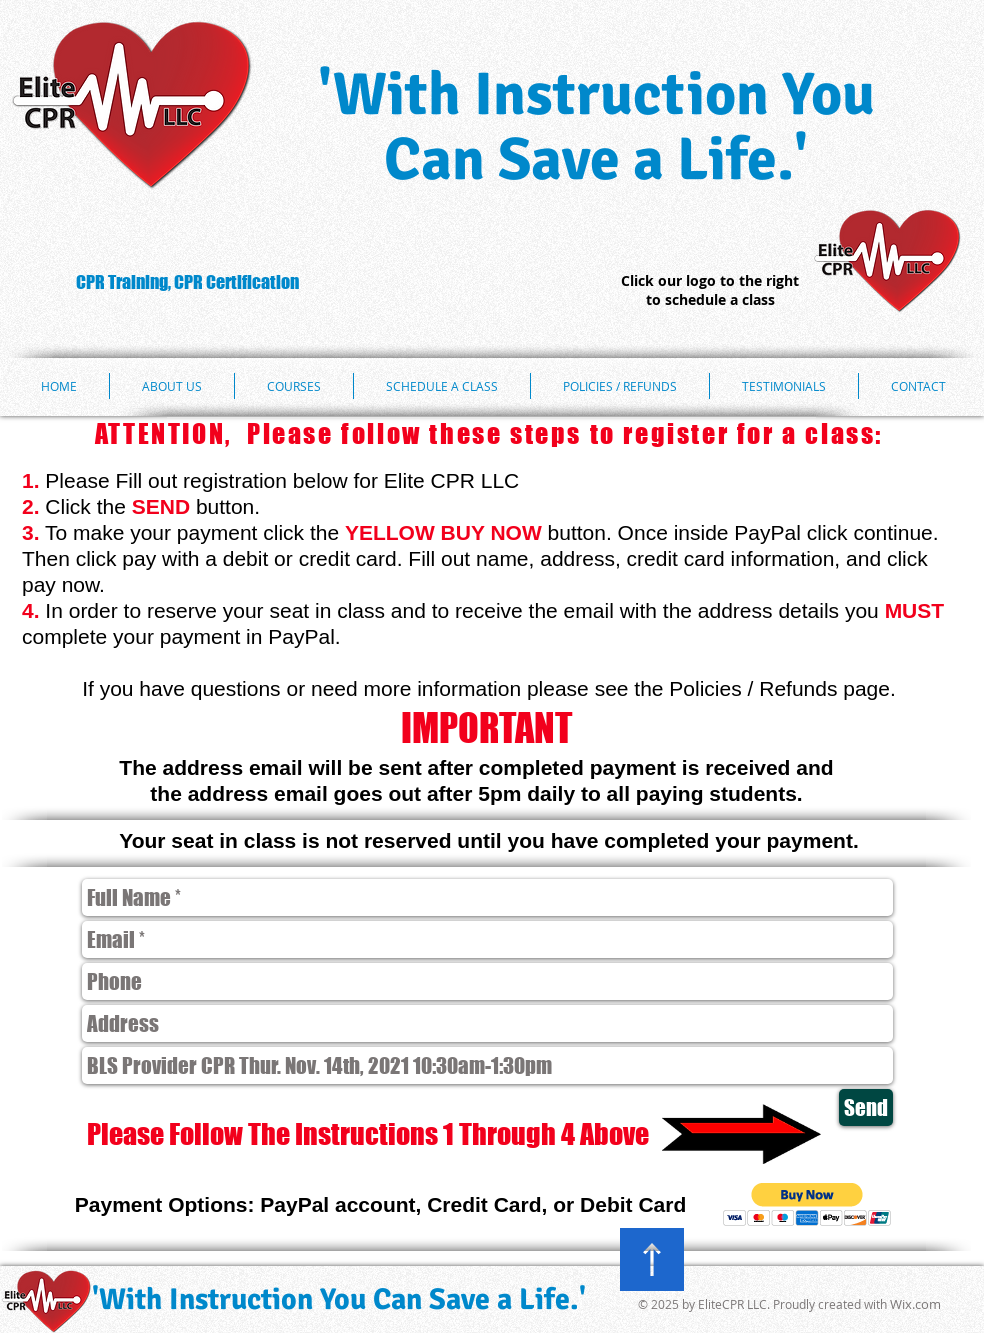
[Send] (866, 1107)
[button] (807, 1204)
